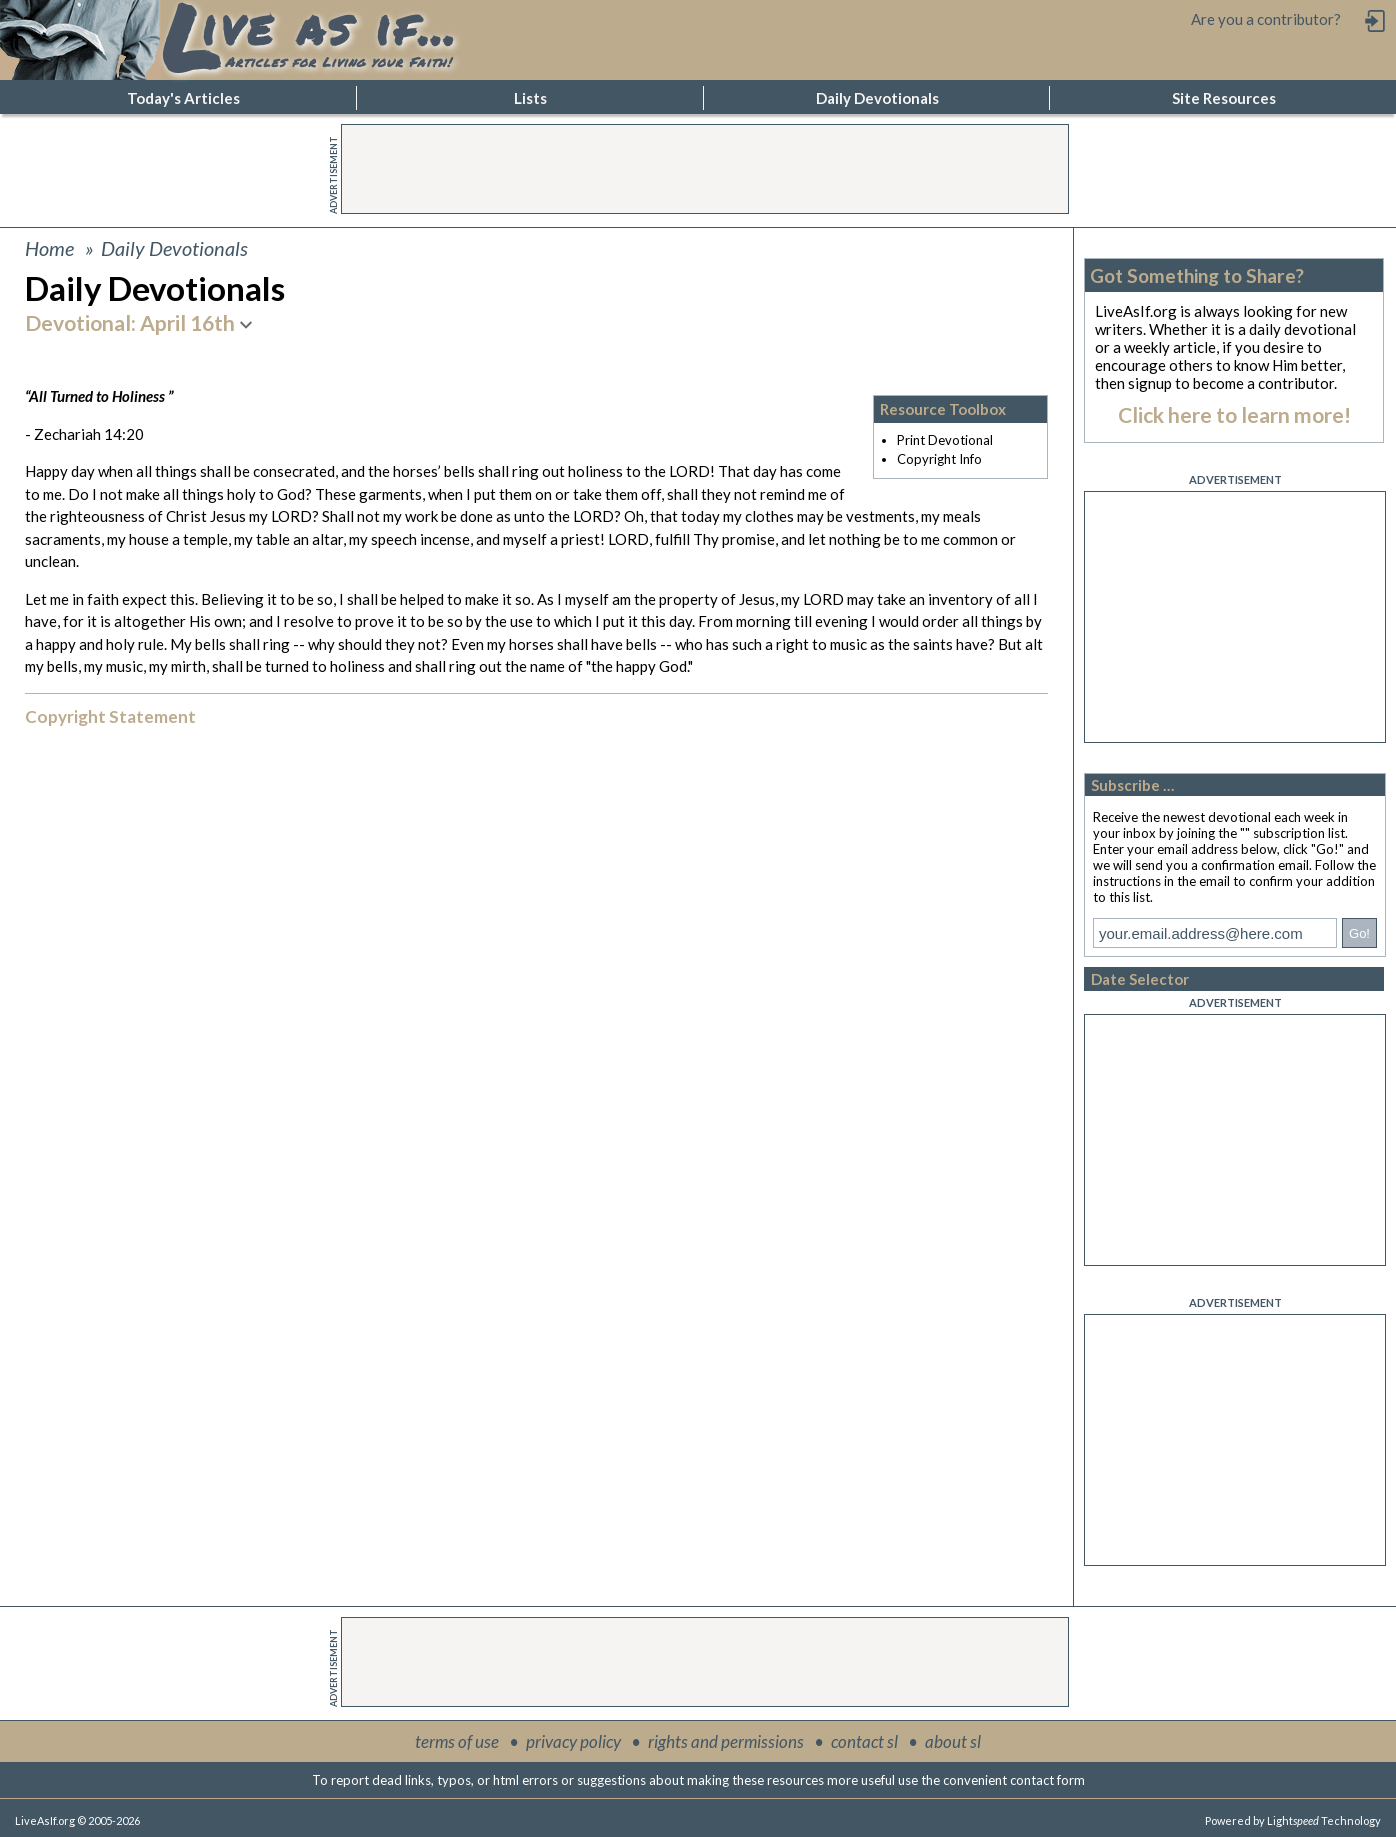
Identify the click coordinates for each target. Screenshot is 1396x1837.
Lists (530, 98)
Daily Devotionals (877, 98)
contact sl (864, 1741)
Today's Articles (183, 98)
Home (49, 248)
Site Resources (1224, 98)
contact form (1047, 1780)
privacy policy (573, 1741)
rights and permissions (726, 1741)
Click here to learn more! (1234, 414)
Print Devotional (945, 440)
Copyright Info (939, 459)
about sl (953, 1741)
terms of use (457, 1741)
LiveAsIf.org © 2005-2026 (77, 1820)
